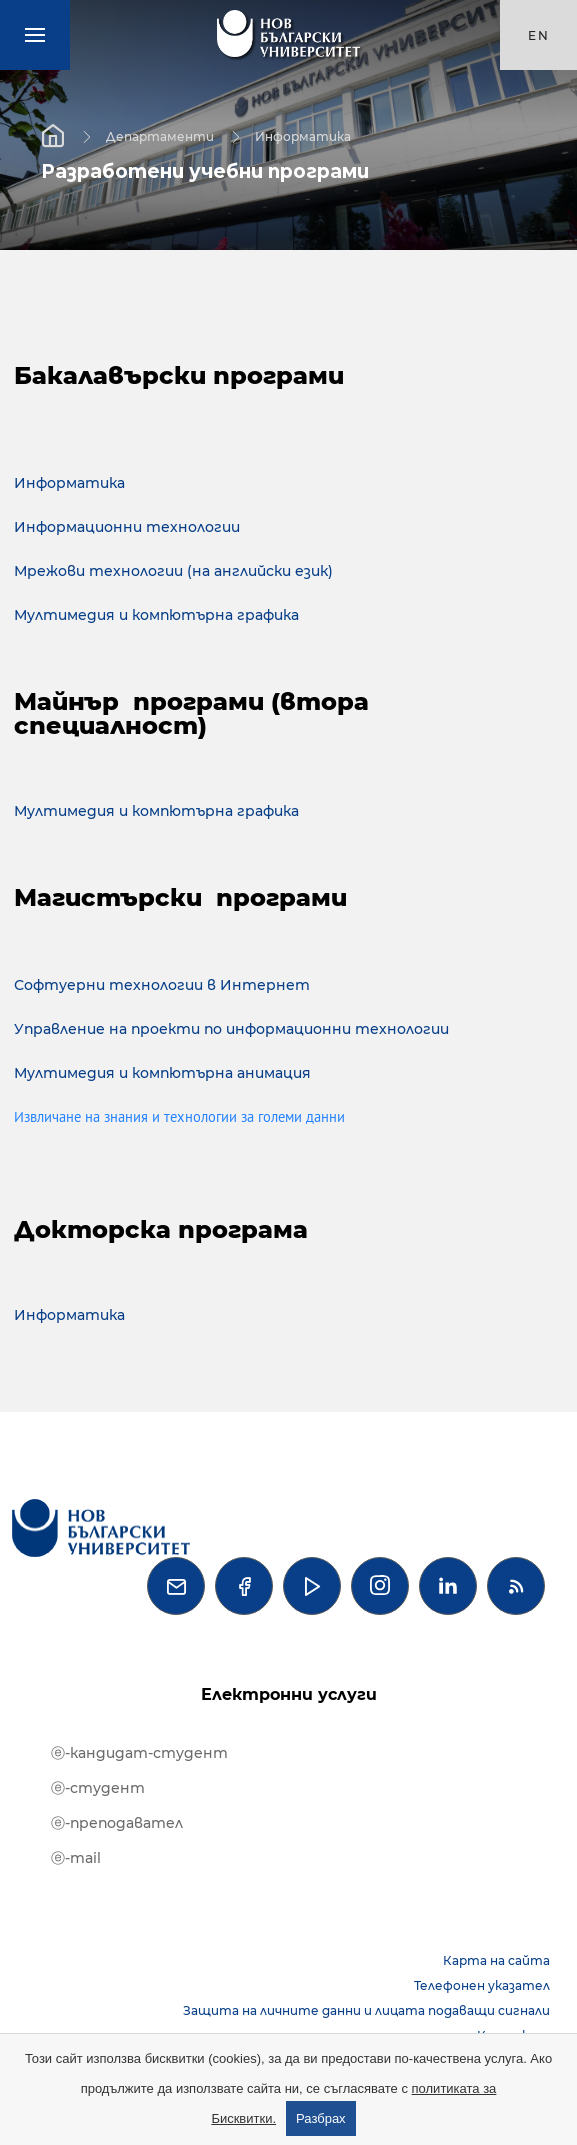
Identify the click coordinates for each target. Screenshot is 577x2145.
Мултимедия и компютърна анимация (162, 1073)
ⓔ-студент (98, 1788)
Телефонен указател (482, 1985)
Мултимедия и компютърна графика (156, 615)
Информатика (303, 135)
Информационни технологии (127, 527)
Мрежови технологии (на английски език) (173, 571)
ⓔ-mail (76, 1858)
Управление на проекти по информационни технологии (231, 1029)
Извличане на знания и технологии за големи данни (179, 1118)
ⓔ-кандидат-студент (139, 1753)
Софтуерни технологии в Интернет (162, 985)
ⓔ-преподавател (117, 1823)
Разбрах (321, 2118)
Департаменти (160, 135)
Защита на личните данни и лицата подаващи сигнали (366, 2010)
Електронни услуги (289, 1694)
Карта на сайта (496, 1960)
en (539, 35)
